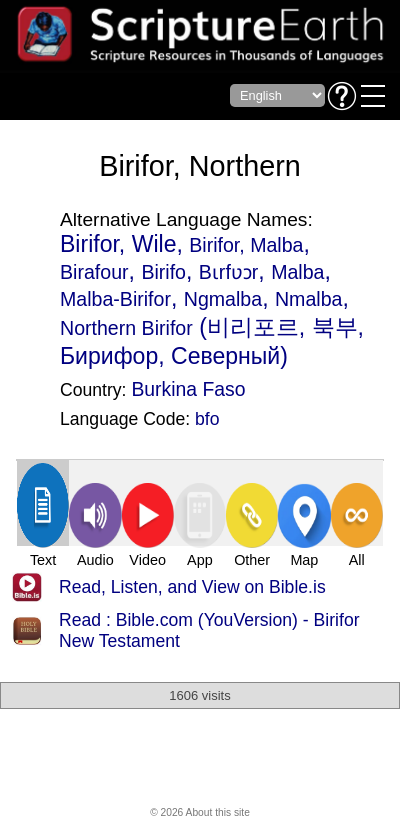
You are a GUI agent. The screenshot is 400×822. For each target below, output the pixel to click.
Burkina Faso (188, 389)
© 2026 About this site (200, 812)
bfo (207, 419)
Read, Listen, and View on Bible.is (192, 587)
